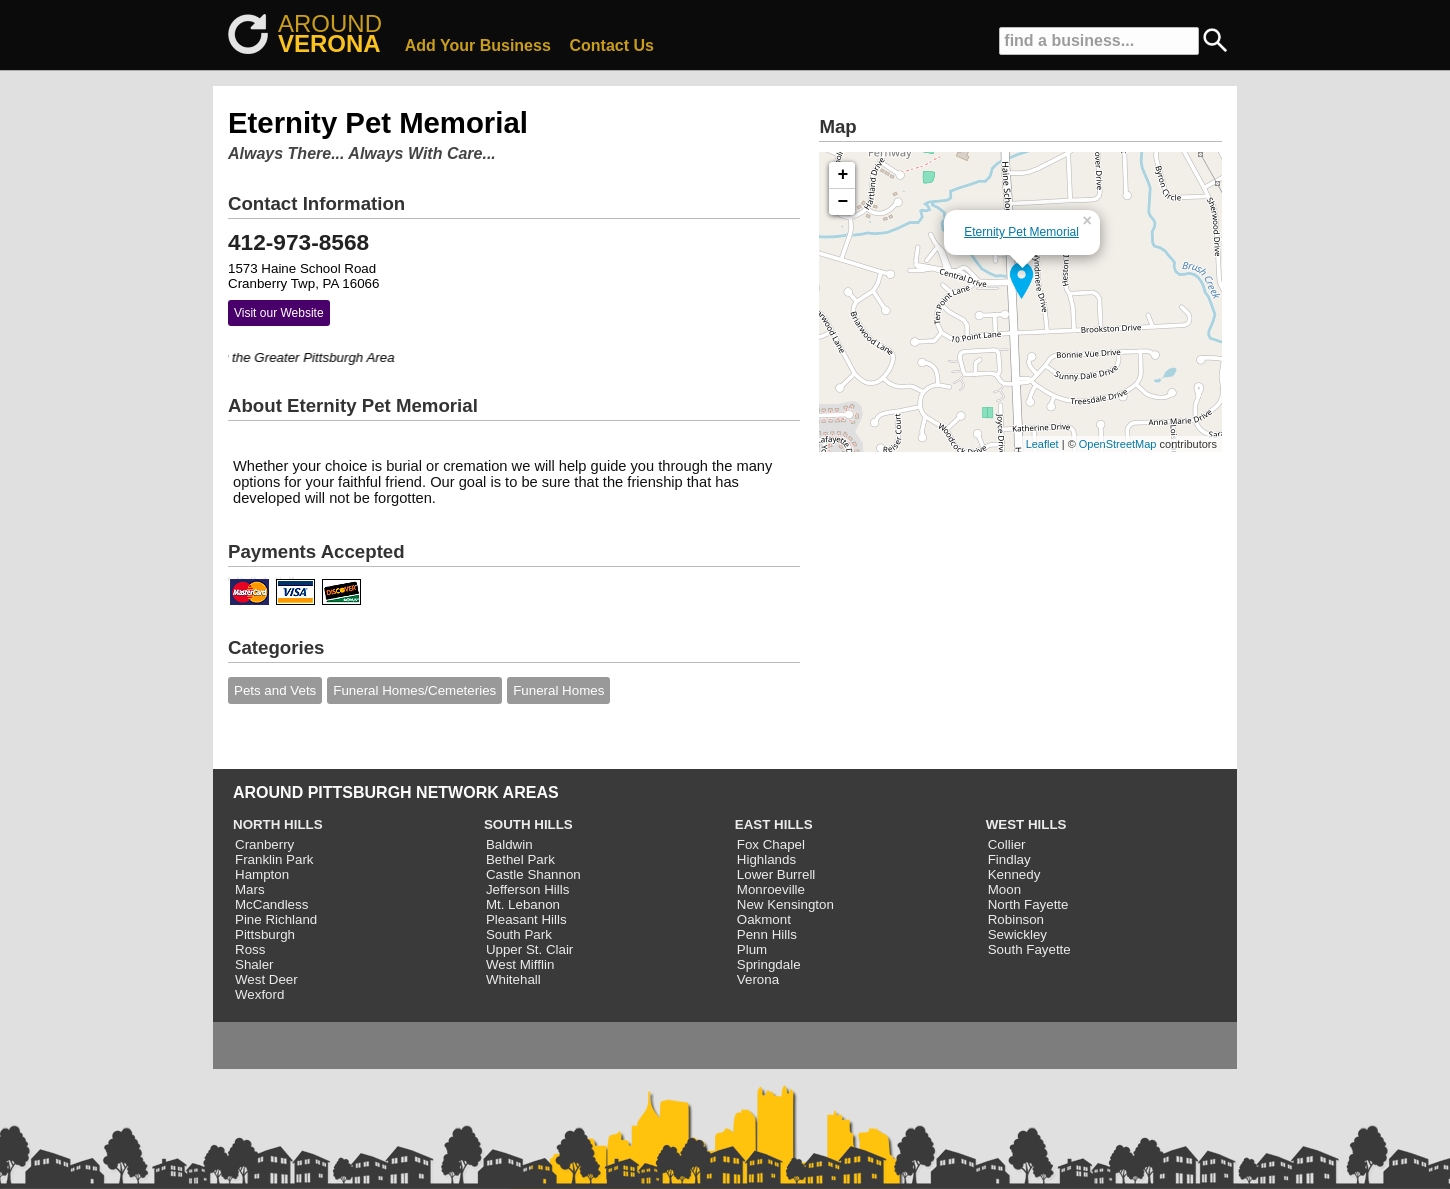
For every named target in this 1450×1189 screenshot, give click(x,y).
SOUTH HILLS (528, 824)
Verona (758, 979)
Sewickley (1017, 934)
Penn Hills (767, 934)
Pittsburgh (265, 934)
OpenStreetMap (1118, 444)
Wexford (259, 994)
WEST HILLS (1026, 824)
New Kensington (785, 904)
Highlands (766, 859)
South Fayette (1029, 949)
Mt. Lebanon (523, 904)
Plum (752, 949)
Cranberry (264, 844)
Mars (250, 889)
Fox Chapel (771, 844)
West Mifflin (520, 964)
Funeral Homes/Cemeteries (414, 690)
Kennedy (1014, 874)
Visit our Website (279, 313)
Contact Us (612, 45)
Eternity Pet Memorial (1021, 232)
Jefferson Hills (527, 889)
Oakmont (764, 919)
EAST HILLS (774, 824)
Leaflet (1042, 444)
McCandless (271, 904)
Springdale (769, 964)
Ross (250, 949)
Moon (1004, 889)
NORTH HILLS (278, 824)
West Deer (266, 979)
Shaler (254, 964)
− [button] (843, 202)
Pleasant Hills (526, 919)
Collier (1007, 844)
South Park (519, 934)
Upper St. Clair (529, 949)
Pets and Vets (275, 690)
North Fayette (1028, 904)
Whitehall (513, 979)
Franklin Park (274, 859)
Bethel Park (520, 859)
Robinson (1016, 919)
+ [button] (843, 175)
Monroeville (771, 889)
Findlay (1009, 859)
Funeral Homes (558, 690)
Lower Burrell (776, 874)
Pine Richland (276, 919)
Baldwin (509, 844)
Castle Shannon (533, 874)
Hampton (262, 874)
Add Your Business (478, 45)
